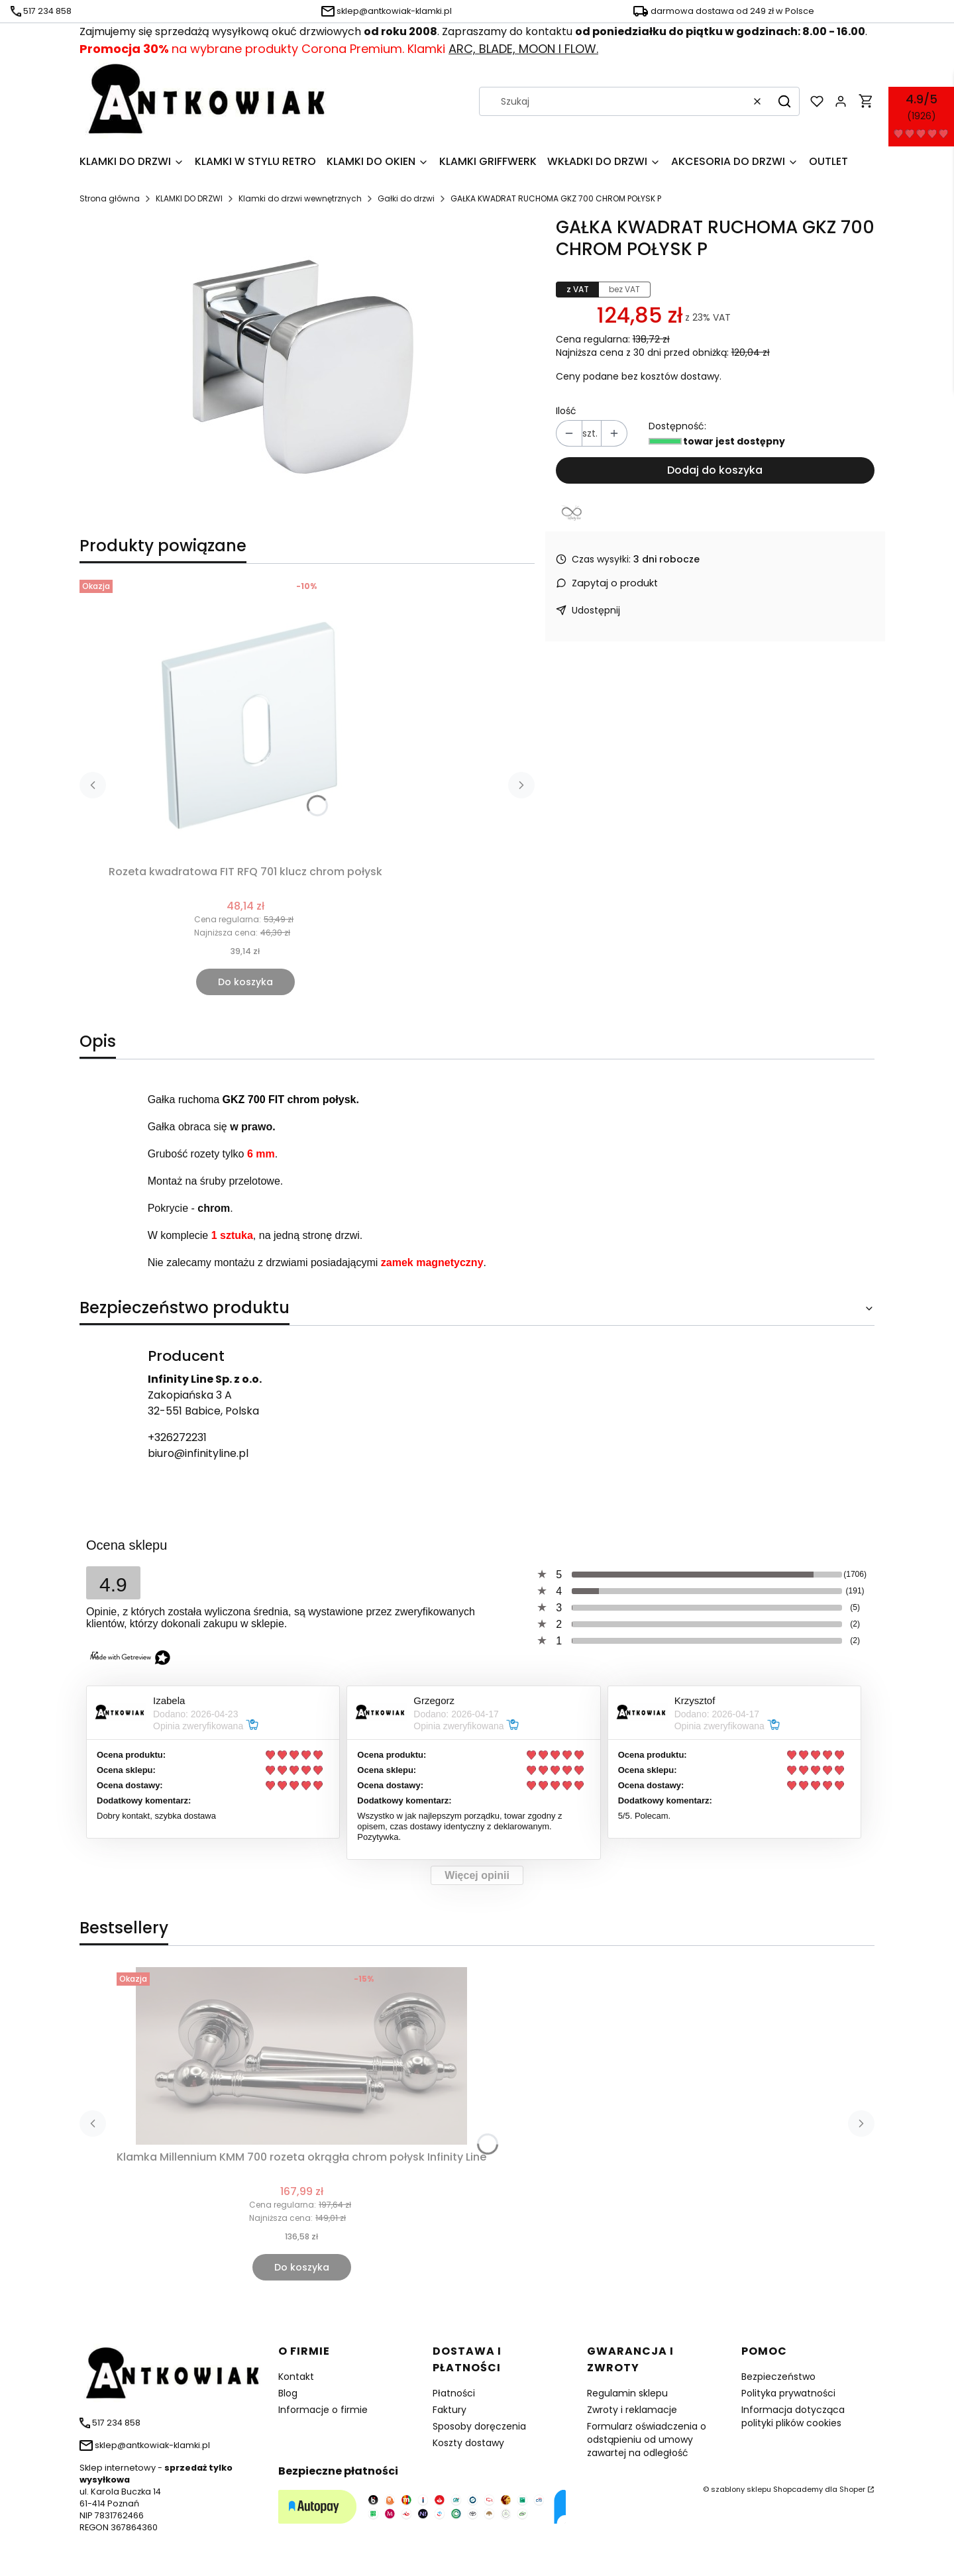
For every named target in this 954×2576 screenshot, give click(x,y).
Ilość (566, 410)
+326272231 (177, 1437)
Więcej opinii (477, 1875)
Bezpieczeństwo (778, 2376)
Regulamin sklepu (627, 2393)
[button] (784, 101)
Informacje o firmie (323, 2409)
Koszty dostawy (468, 2442)
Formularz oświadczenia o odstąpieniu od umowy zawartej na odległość (646, 2439)
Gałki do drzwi (406, 198)
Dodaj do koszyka (715, 470)
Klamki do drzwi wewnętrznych (300, 198)
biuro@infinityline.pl (198, 1453)
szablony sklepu (741, 2489)
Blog (287, 2393)
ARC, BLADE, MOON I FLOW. (523, 48)
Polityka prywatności (788, 2393)
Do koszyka (245, 982)
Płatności (454, 2393)
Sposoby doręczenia (479, 2426)
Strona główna (110, 198)
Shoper (852, 2489)
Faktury (449, 2409)
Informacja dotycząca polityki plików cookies (793, 2416)
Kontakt (296, 2376)
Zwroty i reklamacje (632, 2409)
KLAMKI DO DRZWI (189, 198)
